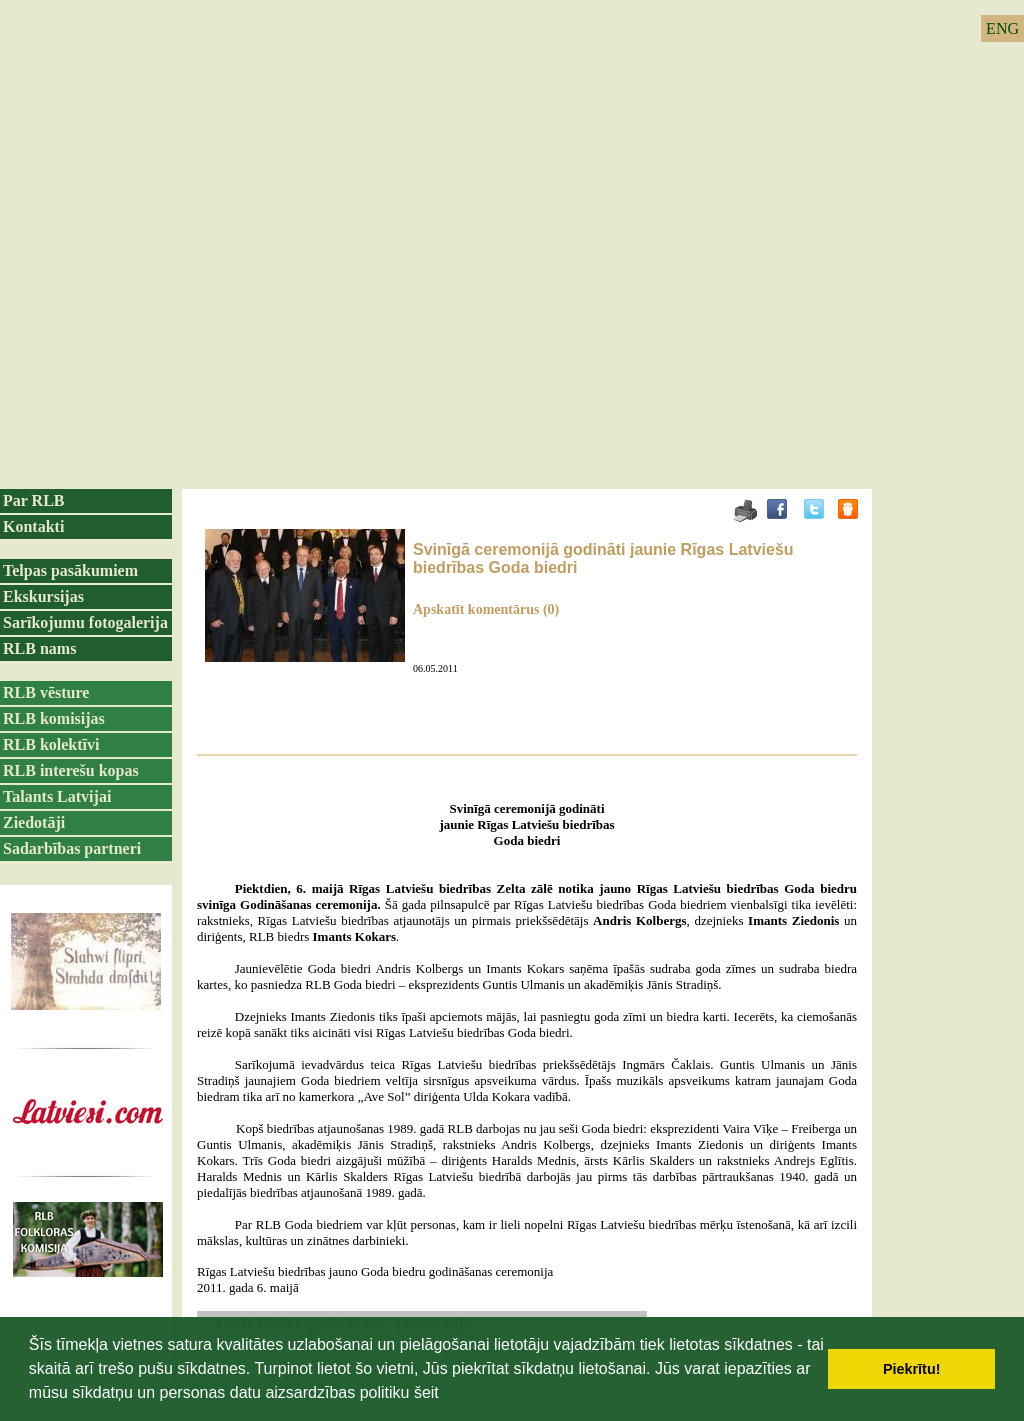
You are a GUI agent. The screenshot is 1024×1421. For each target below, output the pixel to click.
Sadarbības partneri (72, 848)
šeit (426, 1392)
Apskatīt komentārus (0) (486, 609)
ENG (1002, 28)
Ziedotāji (34, 822)
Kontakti (33, 526)
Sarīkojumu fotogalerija (85, 622)
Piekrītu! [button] (912, 1369)
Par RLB (33, 500)
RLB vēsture (46, 692)
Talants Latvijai (57, 796)
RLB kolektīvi (51, 744)
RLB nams (39, 648)
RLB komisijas (54, 718)
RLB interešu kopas (71, 770)
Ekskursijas (43, 596)
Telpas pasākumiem (70, 570)
